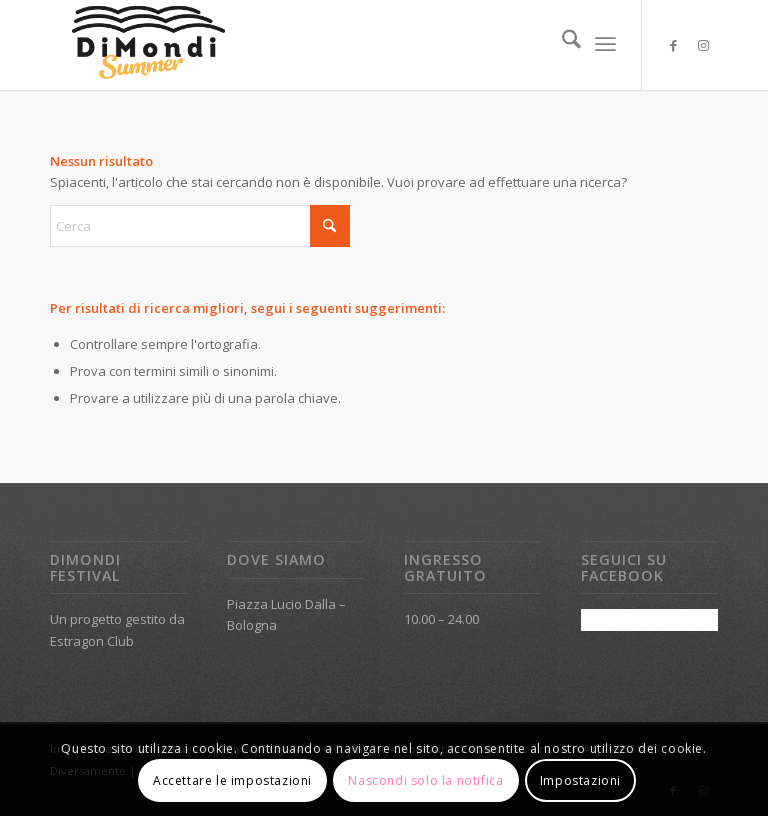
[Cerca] (561, 45)
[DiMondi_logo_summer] (148, 45)
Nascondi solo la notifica (425, 780)
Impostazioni (580, 780)
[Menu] (605, 45)
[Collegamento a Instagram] (703, 45)
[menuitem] (561, 45)
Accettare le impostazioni (232, 780)
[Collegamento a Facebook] (673, 45)
